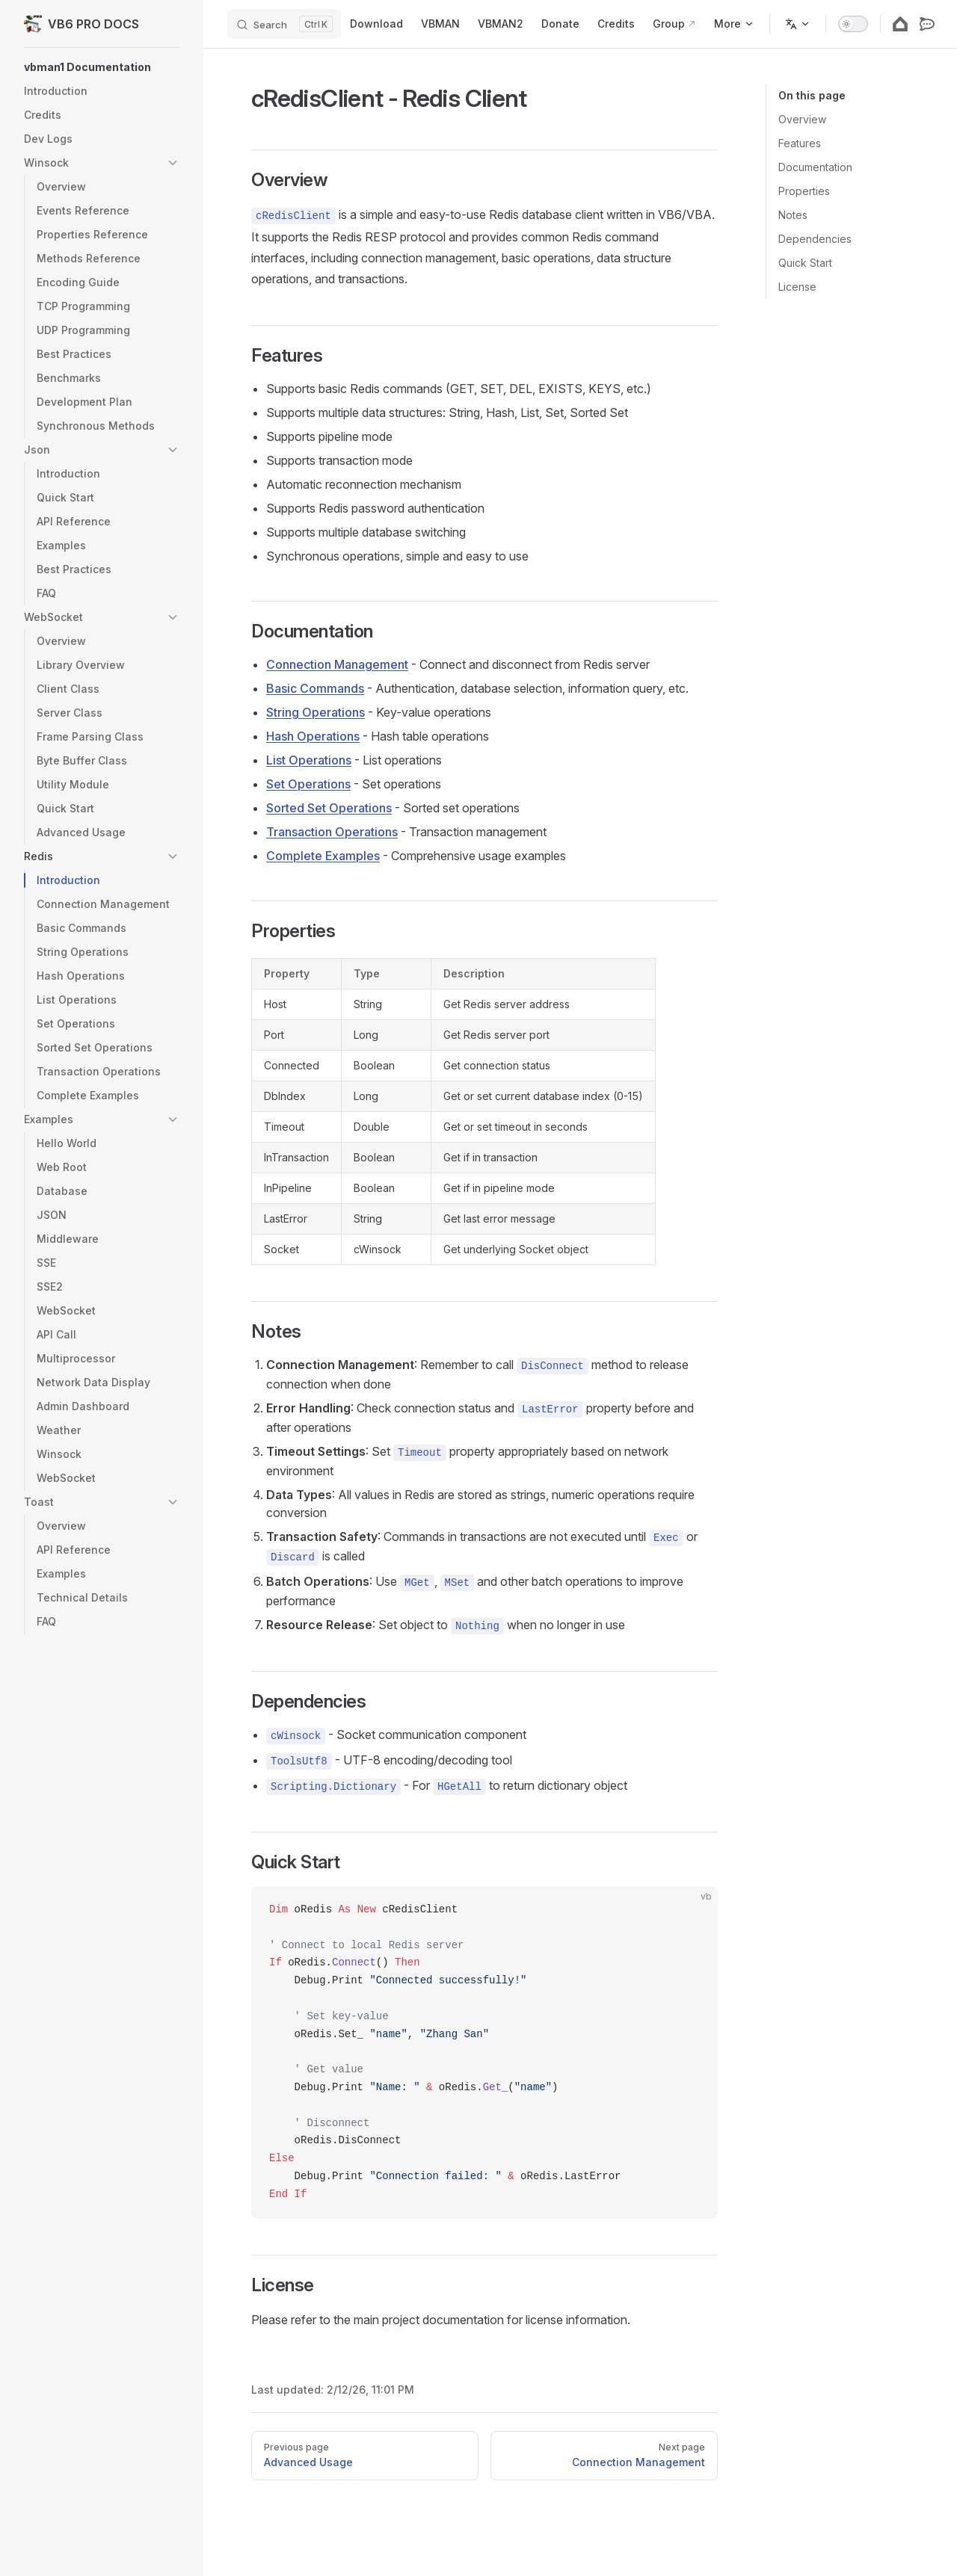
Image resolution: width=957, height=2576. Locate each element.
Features (799, 143)
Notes (792, 215)
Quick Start (805, 262)
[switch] (853, 24)
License (797, 286)
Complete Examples (323, 855)
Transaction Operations (332, 831)
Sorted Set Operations (329, 807)
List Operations (308, 760)
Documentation (815, 167)
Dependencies (815, 238)
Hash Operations (313, 736)
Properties (804, 191)
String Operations (315, 712)
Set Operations (308, 783)
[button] (101, 67)
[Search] (284, 24)
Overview (802, 119)
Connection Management (337, 664)
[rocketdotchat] (927, 23)
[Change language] (797, 24)
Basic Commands (315, 688)
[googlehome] (900, 23)
